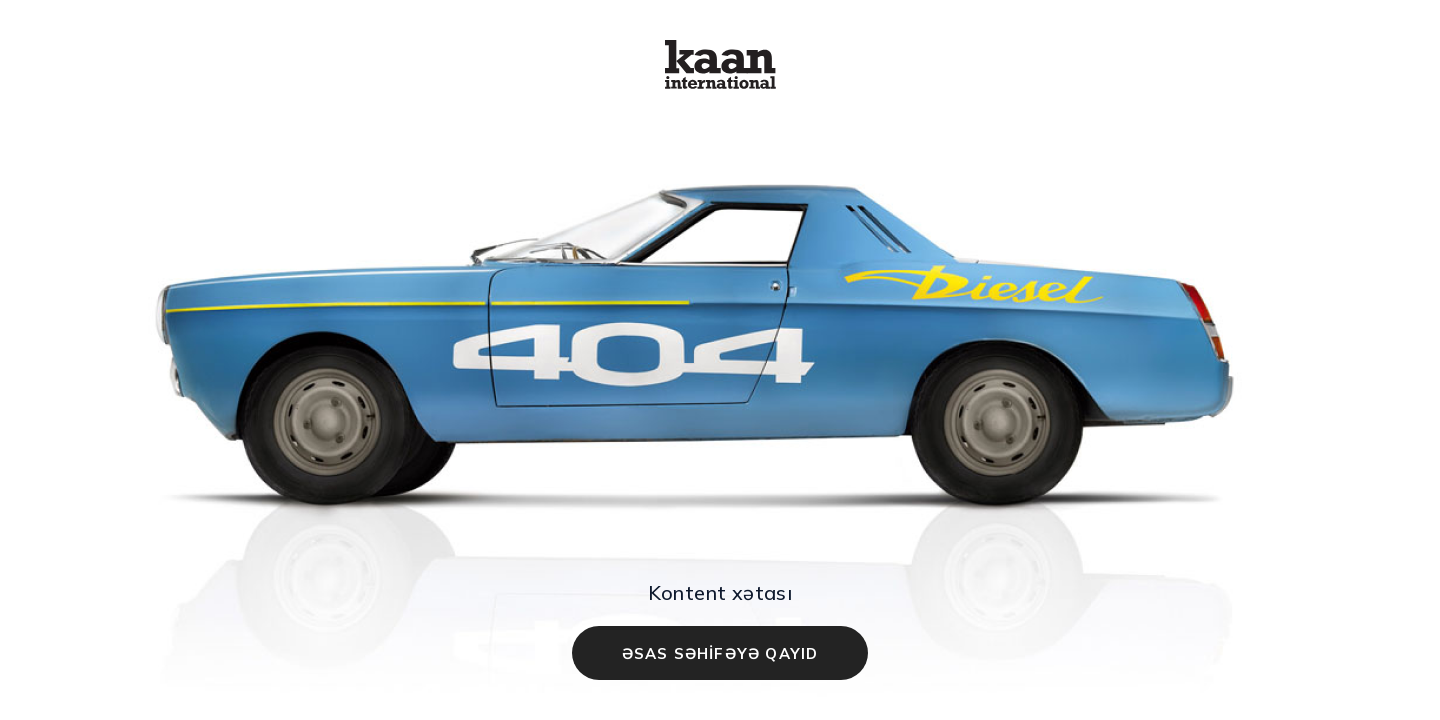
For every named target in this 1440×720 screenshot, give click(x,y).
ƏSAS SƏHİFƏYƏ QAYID (720, 653)
